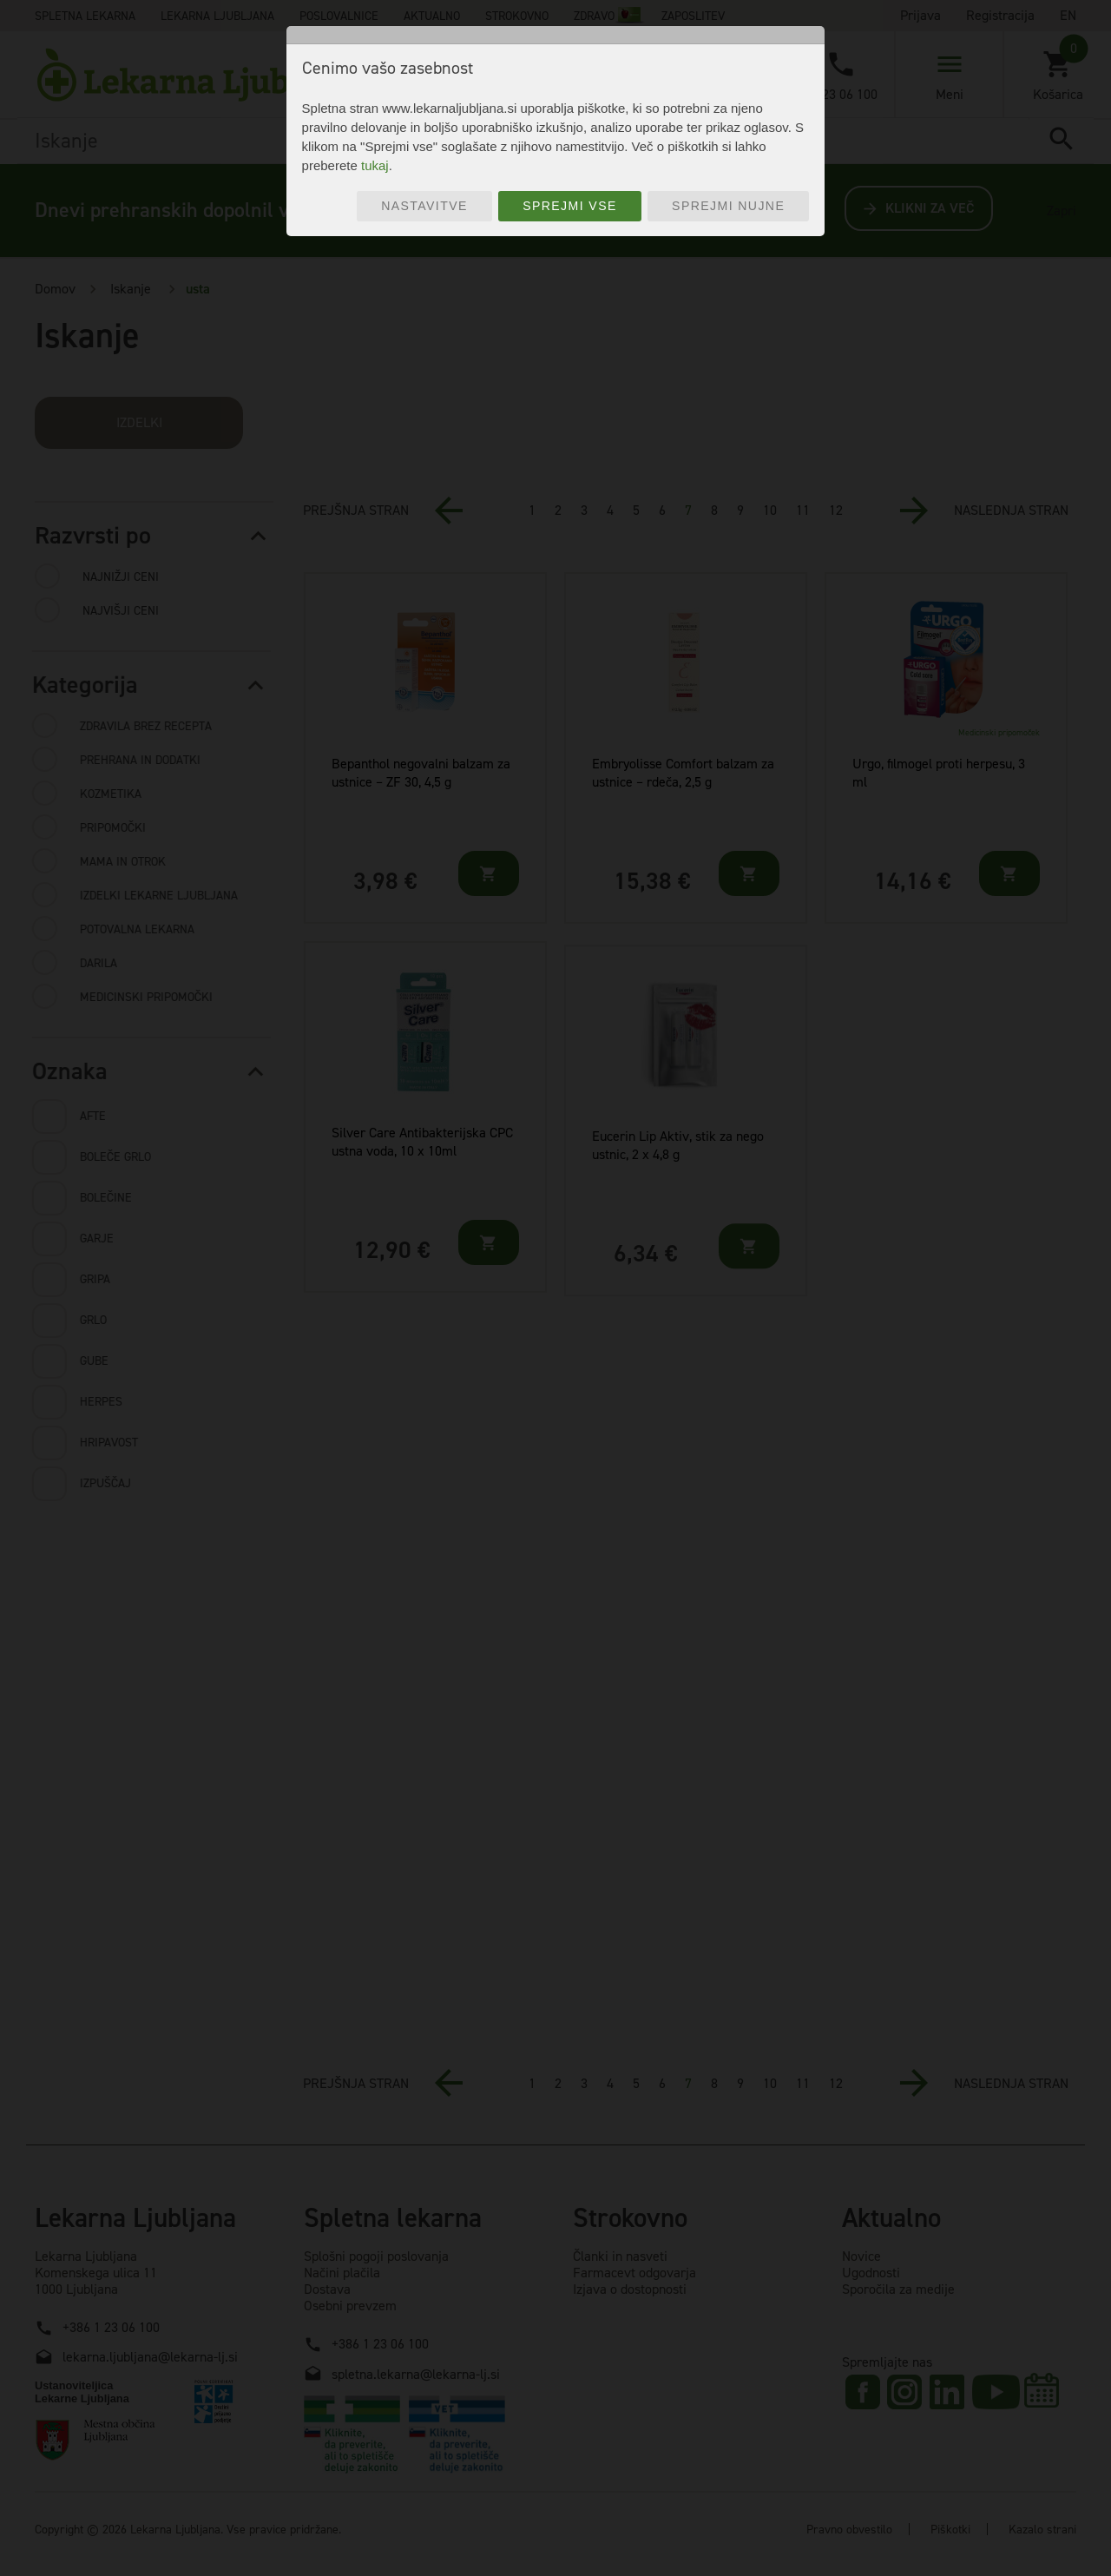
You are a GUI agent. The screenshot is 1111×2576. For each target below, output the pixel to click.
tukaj (375, 165)
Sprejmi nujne (728, 206)
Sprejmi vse (570, 206)
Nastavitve (424, 206)
